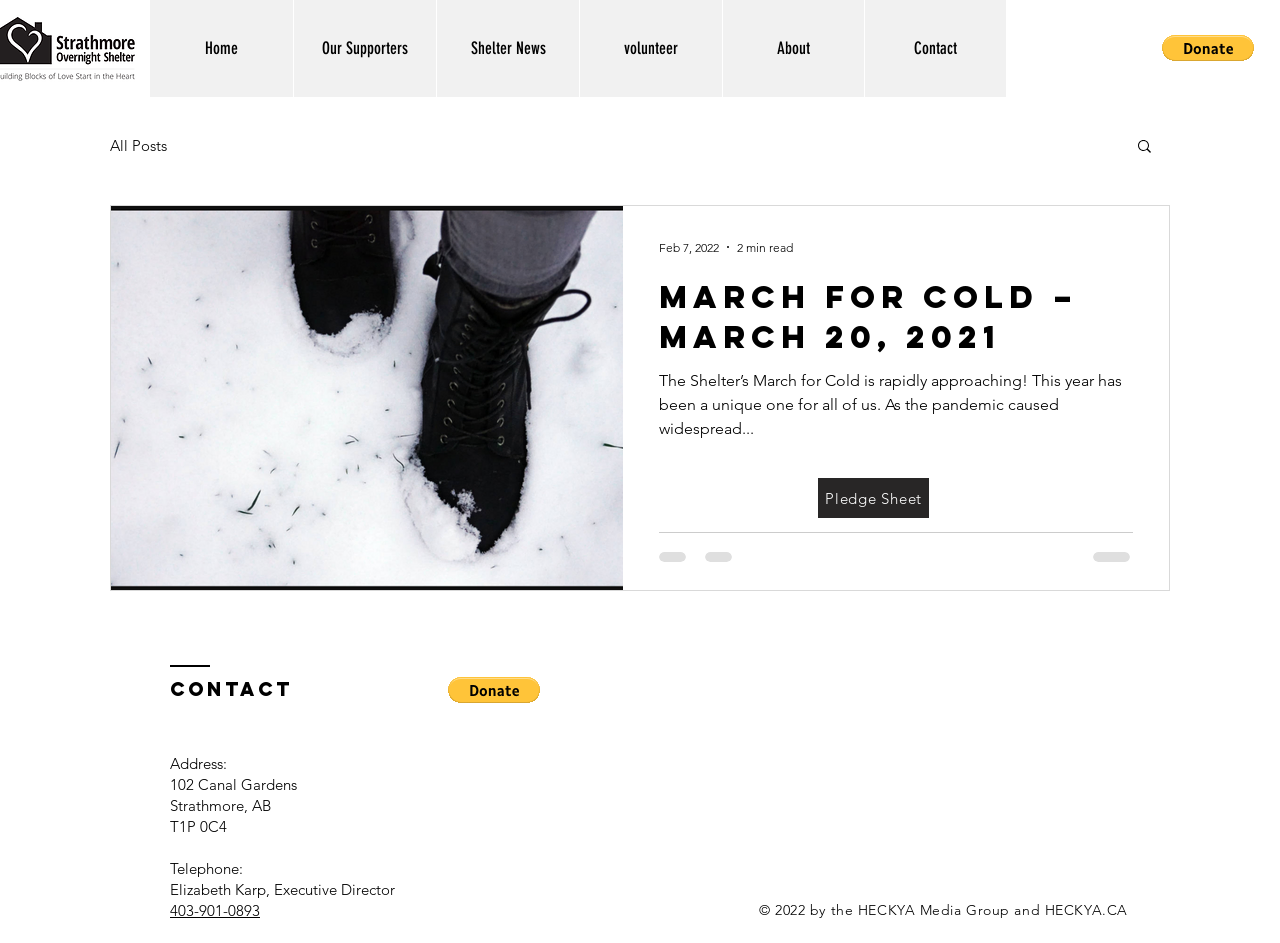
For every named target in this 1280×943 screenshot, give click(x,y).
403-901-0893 (215, 910)
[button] (1208, 48)
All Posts (138, 145)
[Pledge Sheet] (873, 498)
